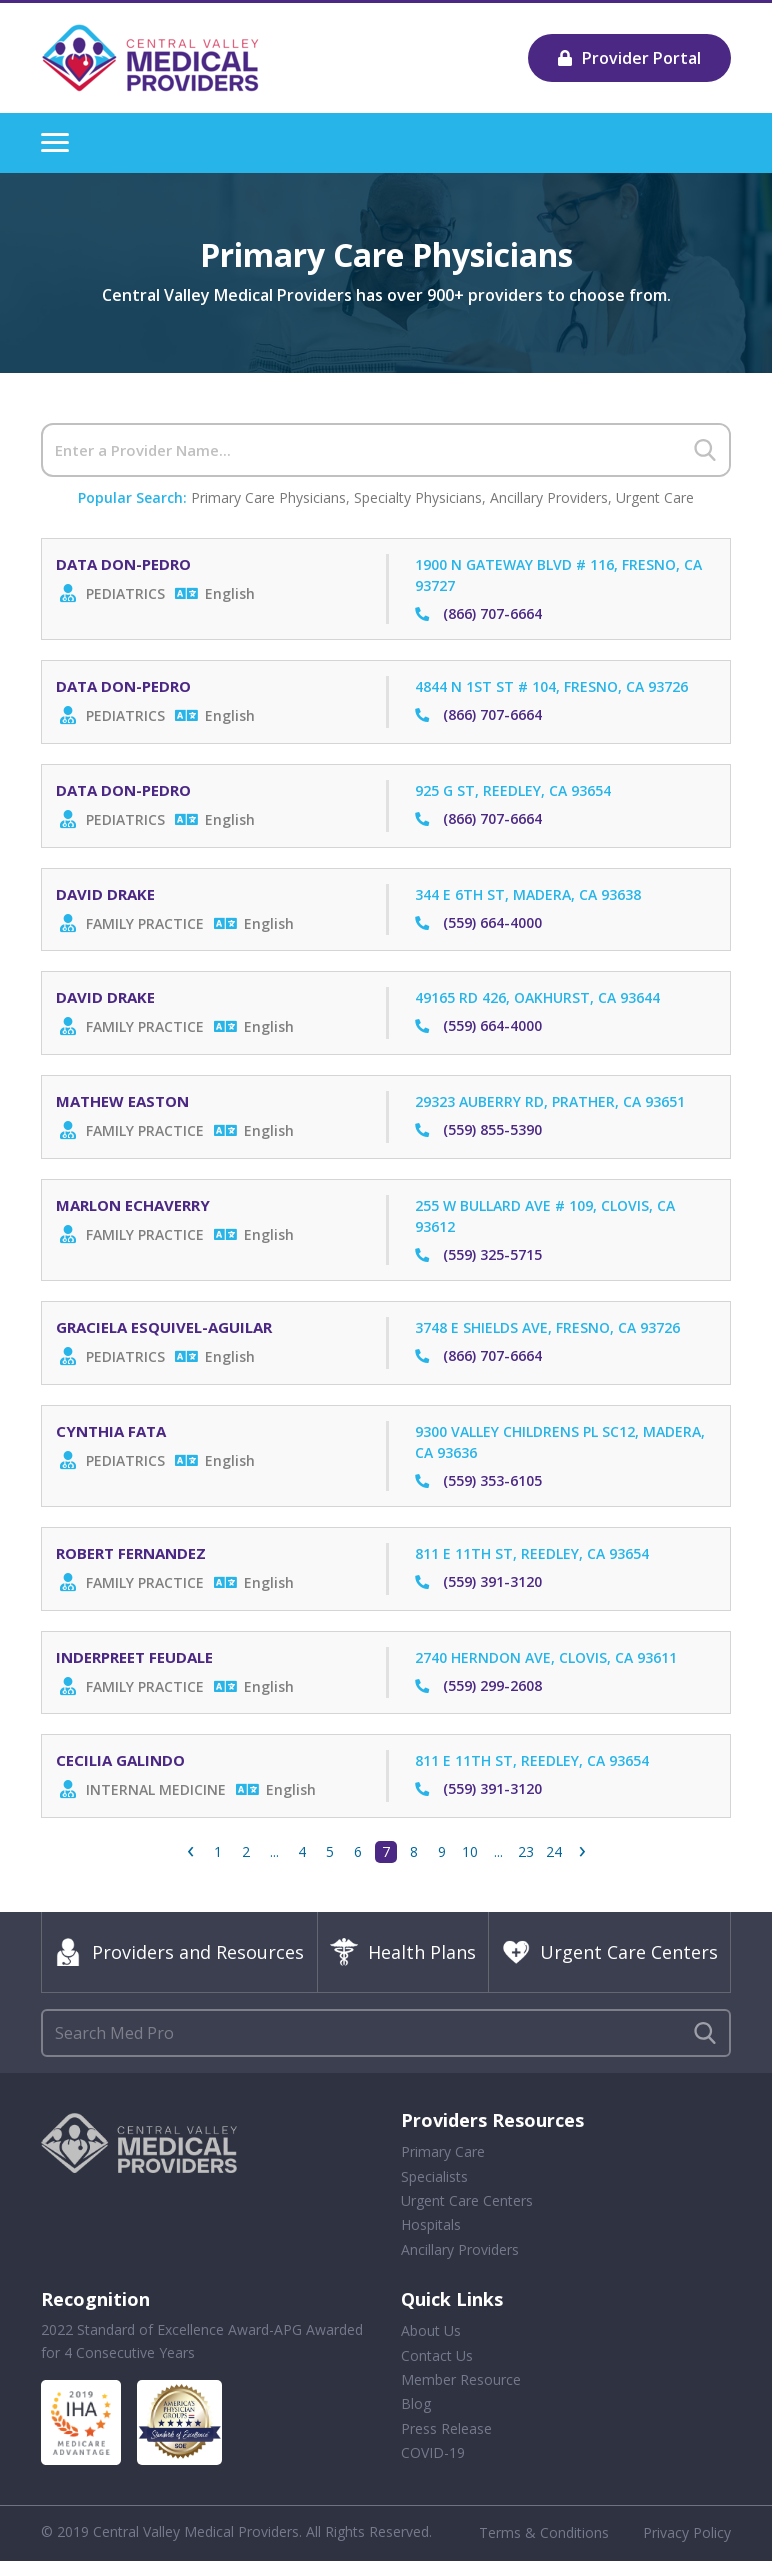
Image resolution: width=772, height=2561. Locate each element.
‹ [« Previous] (190, 1852)
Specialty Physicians (418, 497)
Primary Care (443, 2151)
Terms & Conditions (544, 2532)
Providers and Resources (179, 1952)
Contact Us (437, 2355)
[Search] (386, 450)
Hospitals (431, 2224)
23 (526, 1851)
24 (554, 1851)
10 (470, 1851)
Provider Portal (629, 58)
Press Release (446, 2428)
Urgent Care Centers (610, 1952)
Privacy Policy (687, 2532)
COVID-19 (433, 2452)
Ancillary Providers (549, 497)
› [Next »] (582, 1852)
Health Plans (403, 1952)
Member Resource (461, 2379)
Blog (416, 2403)
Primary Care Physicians (268, 497)
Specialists (434, 2176)
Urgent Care (655, 497)
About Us (431, 2330)
